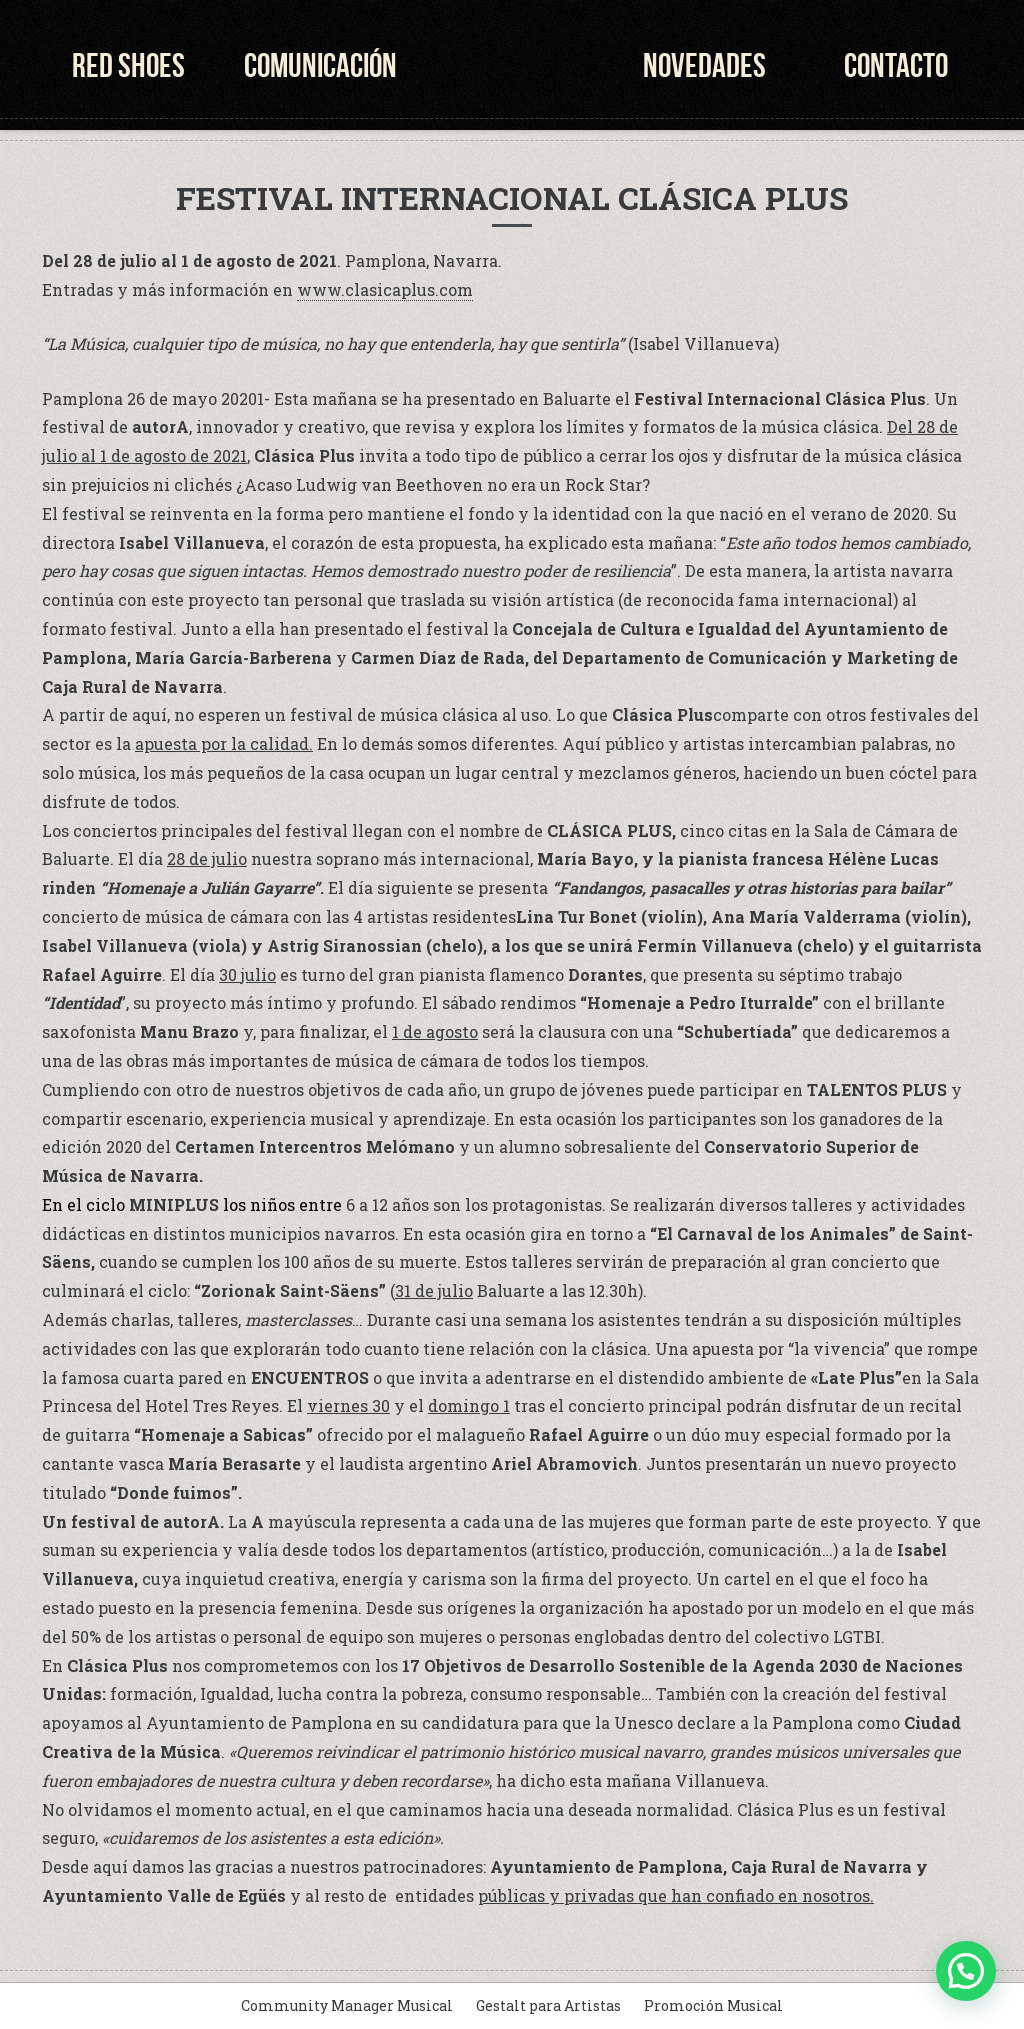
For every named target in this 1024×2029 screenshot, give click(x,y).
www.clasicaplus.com (385, 289)
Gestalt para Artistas (548, 2005)
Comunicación (320, 65)
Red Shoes (128, 65)
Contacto (896, 65)
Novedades (704, 65)
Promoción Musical (713, 2005)
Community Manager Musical (347, 2005)
